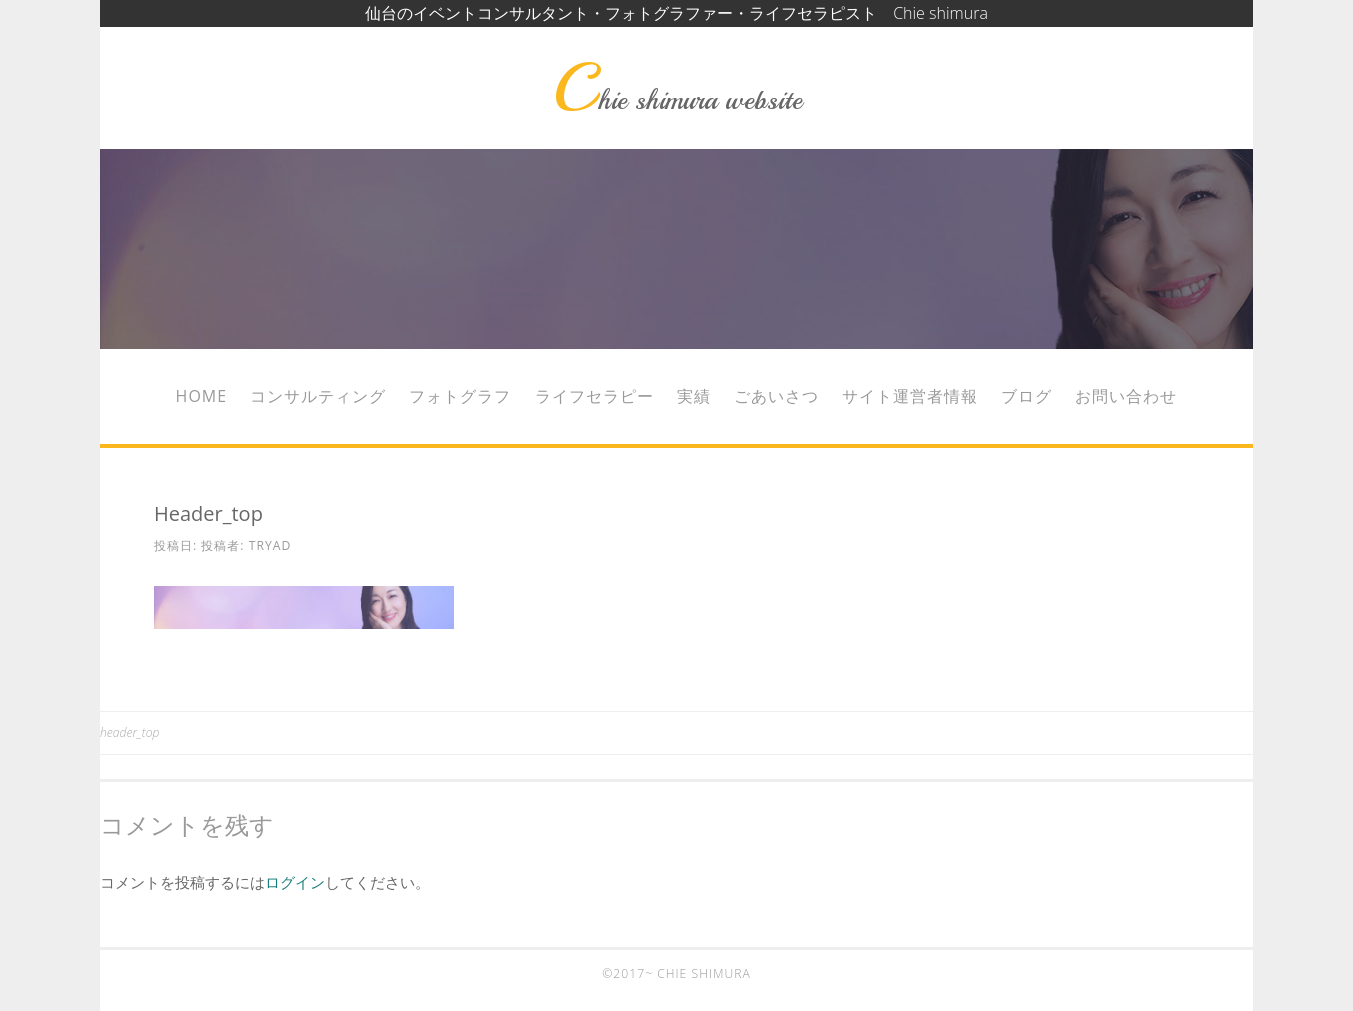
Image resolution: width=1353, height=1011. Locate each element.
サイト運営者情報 (910, 396)
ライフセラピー (594, 396)
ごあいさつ (776, 396)
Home (202, 396)
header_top (130, 732)
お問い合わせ (1126, 396)
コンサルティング (318, 396)
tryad (270, 545)
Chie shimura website (677, 100)
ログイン (295, 882)
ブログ (1026, 396)
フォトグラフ (460, 396)
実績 (694, 396)
